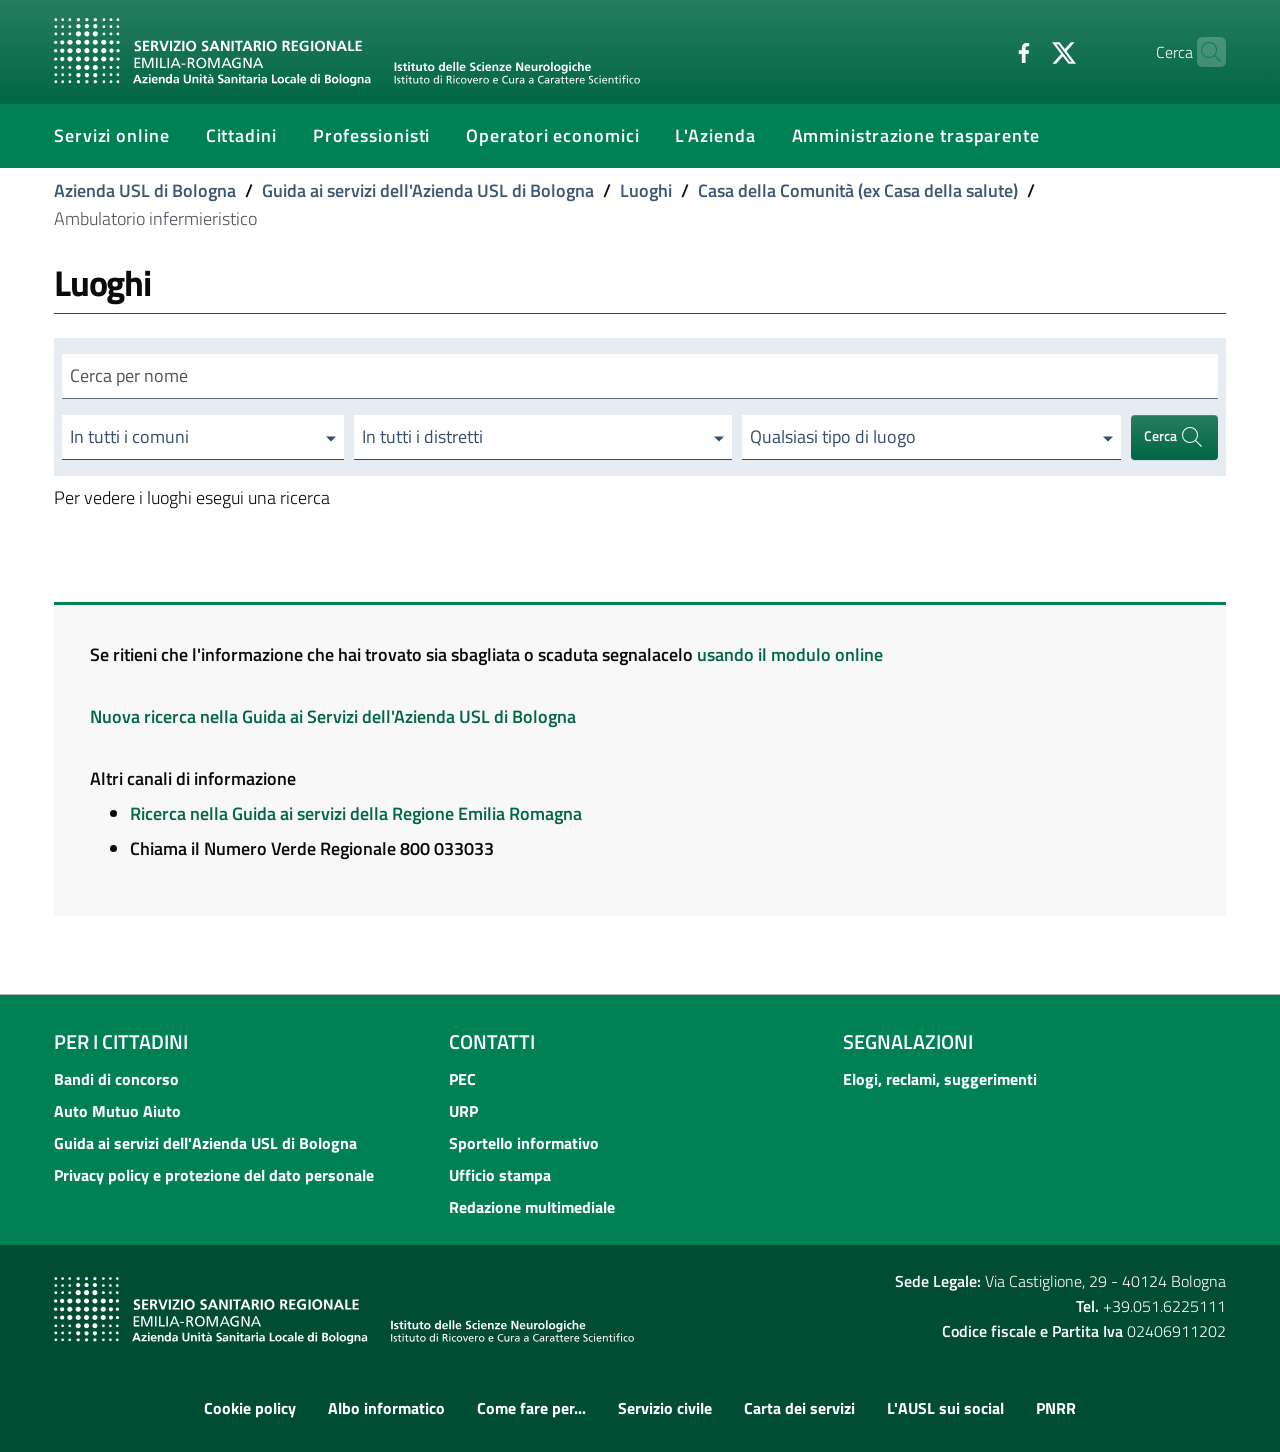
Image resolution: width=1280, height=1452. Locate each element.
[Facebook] (985, 51)
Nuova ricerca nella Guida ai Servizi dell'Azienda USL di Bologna (333, 716)
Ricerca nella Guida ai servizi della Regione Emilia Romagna (356, 813)
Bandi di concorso (116, 1079)
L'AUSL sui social (945, 1408)
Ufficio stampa (500, 1175)
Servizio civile (665, 1408)
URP (463, 1111)
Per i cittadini (121, 1041)
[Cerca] (1202, 52)
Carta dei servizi (799, 1408)
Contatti (492, 1041)
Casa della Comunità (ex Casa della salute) (858, 190)
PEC (462, 1079)
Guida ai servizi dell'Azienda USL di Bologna (428, 190)
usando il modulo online (790, 654)
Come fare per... (531, 1408)
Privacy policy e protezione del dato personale (214, 1175)
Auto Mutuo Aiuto (117, 1111)
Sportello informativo (524, 1143)
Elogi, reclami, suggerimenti (940, 1079)
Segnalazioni (908, 1041)
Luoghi (646, 190)
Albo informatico (386, 1408)
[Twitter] (1025, 51)
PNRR (1056, 1408)
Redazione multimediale (532, 1207)
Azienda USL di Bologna (145, 190)
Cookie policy (250, 1408)
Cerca (1174, 437)
